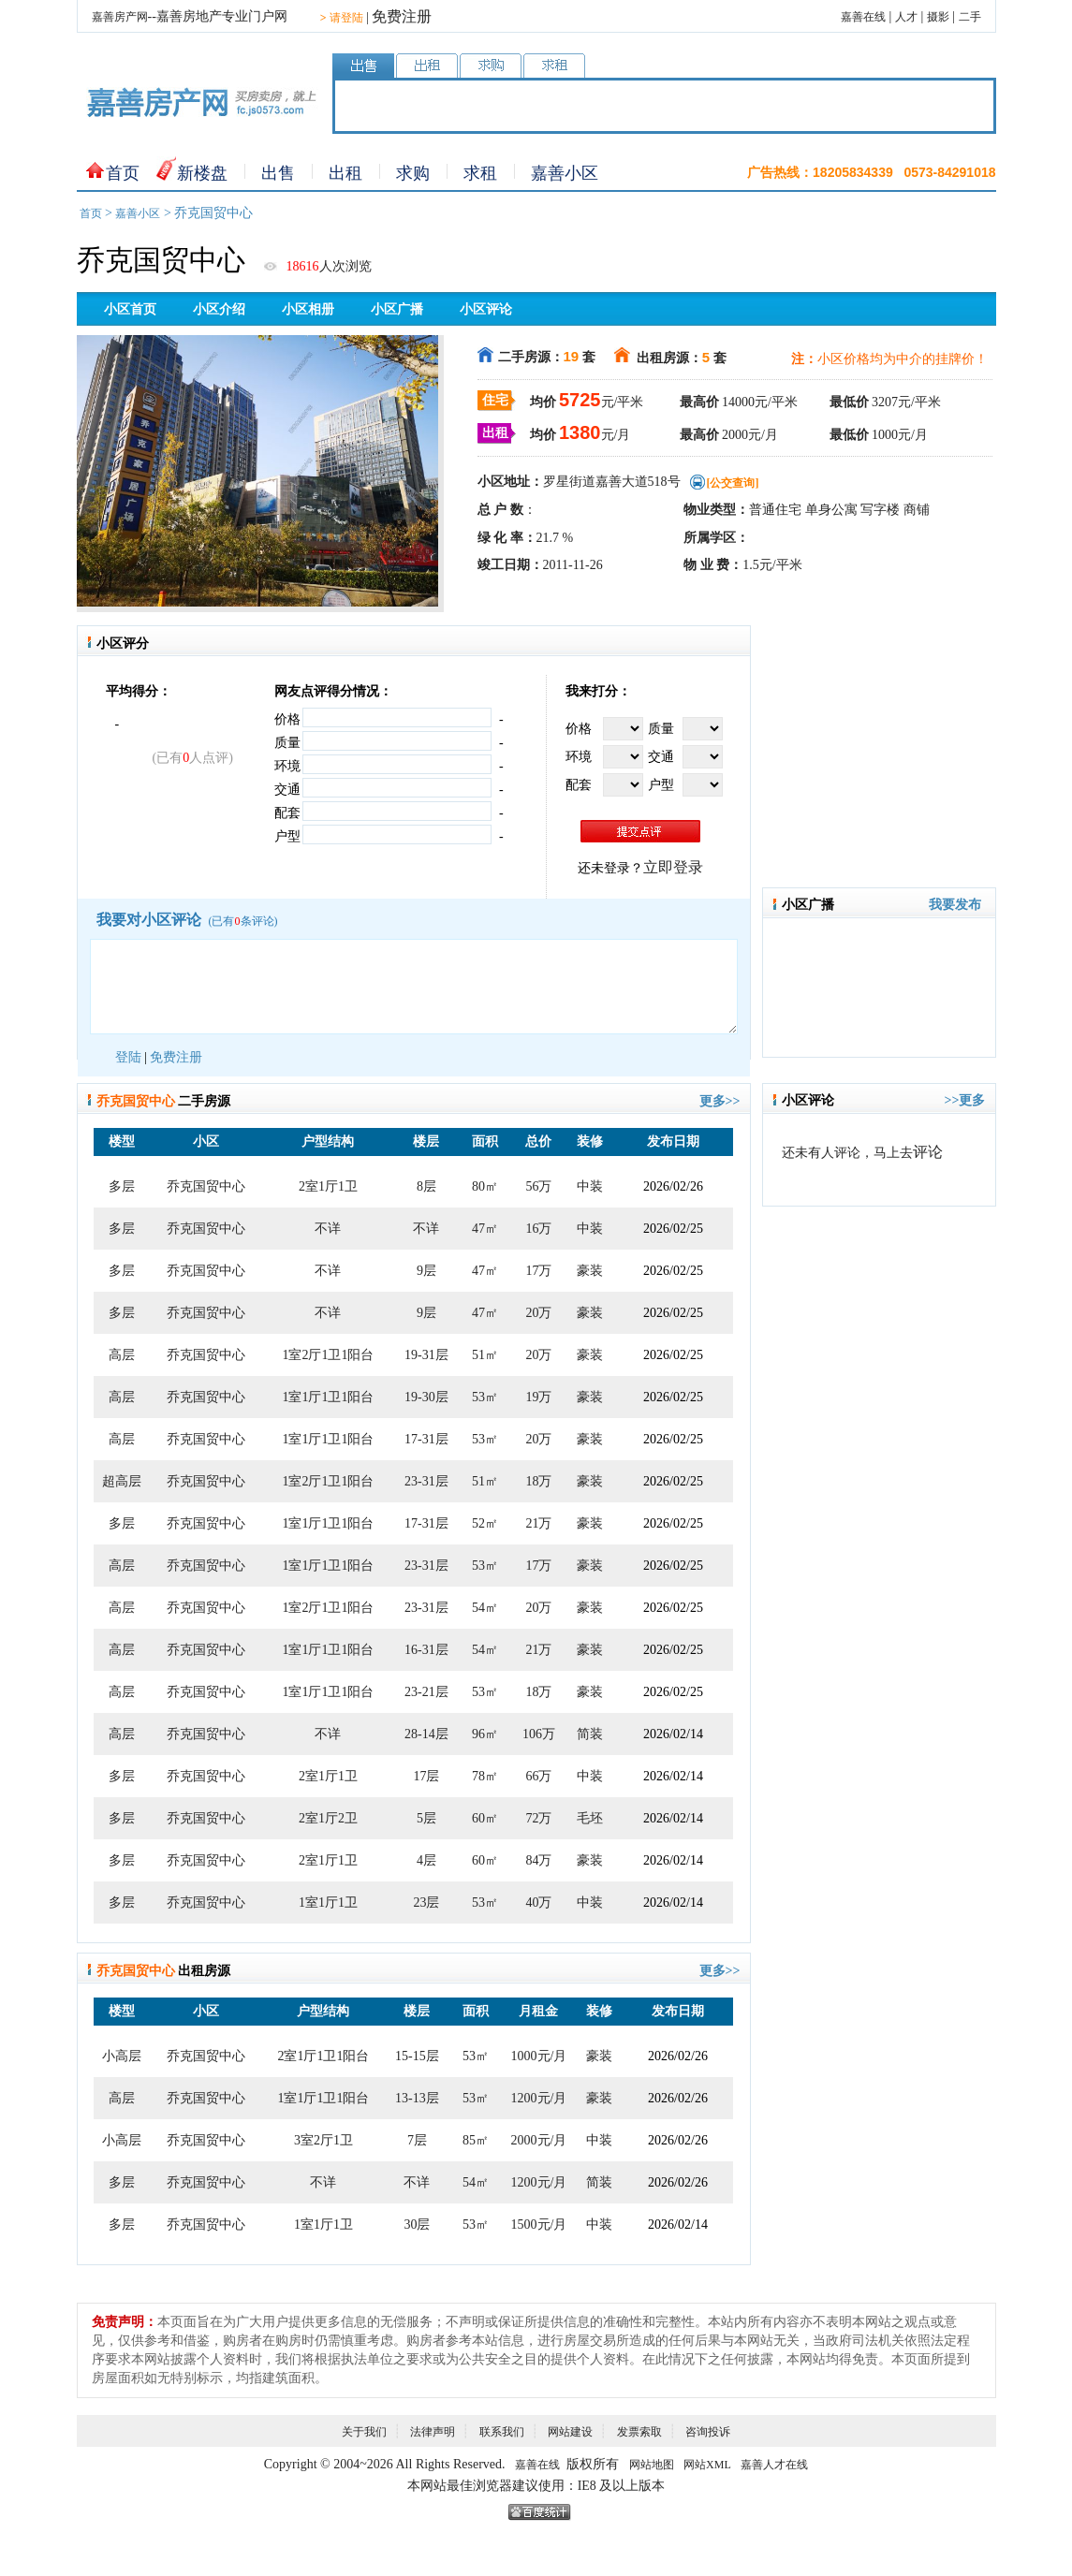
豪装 (590, 1271)
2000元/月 (539, 2140)
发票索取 (639, 2431)
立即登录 (673, 867)
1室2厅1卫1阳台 (328, 1355)
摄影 (938, 16)
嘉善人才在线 (774, 2464)
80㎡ (485, 1186)
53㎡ (485, 1397)
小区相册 (308, 309)
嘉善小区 (564, 173)
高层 (122, 1355)
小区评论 (486, 309)
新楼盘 (202, 173)
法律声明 (432, 2431)
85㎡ (476, 2140)
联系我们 (501, 2431)
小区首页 (130, 309)
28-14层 (426, 1734)
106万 (538, 1734)
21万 (538, 1523)
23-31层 (426, 1481)
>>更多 (965, 1100)
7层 (417, 2140)
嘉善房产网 (120, 16)
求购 (413, 173)
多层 (122, 1186)
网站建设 (570, 2431)
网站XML (707, 2464)
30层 (417, 2224)
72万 (538, 1818)
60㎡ (485, 1818)
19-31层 (426, 1355)
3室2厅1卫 (323, 2140)
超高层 (121, 1481)
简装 (590, 1734)
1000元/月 (539, 2056)
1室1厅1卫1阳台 (328, 1397)
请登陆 (341, 17)
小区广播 (397, 309)
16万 (538, 1229)
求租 (480, 173)
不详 (328, 1229)
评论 (928, 1152)
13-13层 (417, 2098)
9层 (426, 1271)
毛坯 (590, 1818)
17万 (538, 1271)
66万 (538, 1776)
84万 (538, 1860)
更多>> (720, 1101)
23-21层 (426, 1692)
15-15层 (417, 2056)
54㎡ (485, 1608)
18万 (538, 1481)
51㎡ (485, 1355)
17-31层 (426, 1439)
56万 (538, 1186)
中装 (590, 1186)
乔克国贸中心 (206, 1186)
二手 (970, 16)
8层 (426, 1186)
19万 (538, 1397)
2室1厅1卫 (328, 1186)
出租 (345, 173)
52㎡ (485, 1523)
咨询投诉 (707, 2431)
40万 (538, 1902)
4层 (426, 1860)
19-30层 (426, 1397)
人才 (906, 16)
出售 (278, 173)
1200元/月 (539, 2098)
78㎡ (485, 1776)
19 (572, 356)
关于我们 (364, 2431)
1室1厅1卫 (328, 1902)
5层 (426, 1818)
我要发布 (955, 905)
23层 (426, 1902)
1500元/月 (539, 2224)
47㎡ (485, 1229)
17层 (426, 1776)
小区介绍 (219, 309)
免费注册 (402, 16)
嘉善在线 (863, 16)
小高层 (121, 2056)
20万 (538, 1313)
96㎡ (485, 1734)
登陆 (128, 1057)
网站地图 (651, 2464)
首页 (123, 173)
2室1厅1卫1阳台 (323, 2056)
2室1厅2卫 (328, 1818)
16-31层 (426, 1650)
